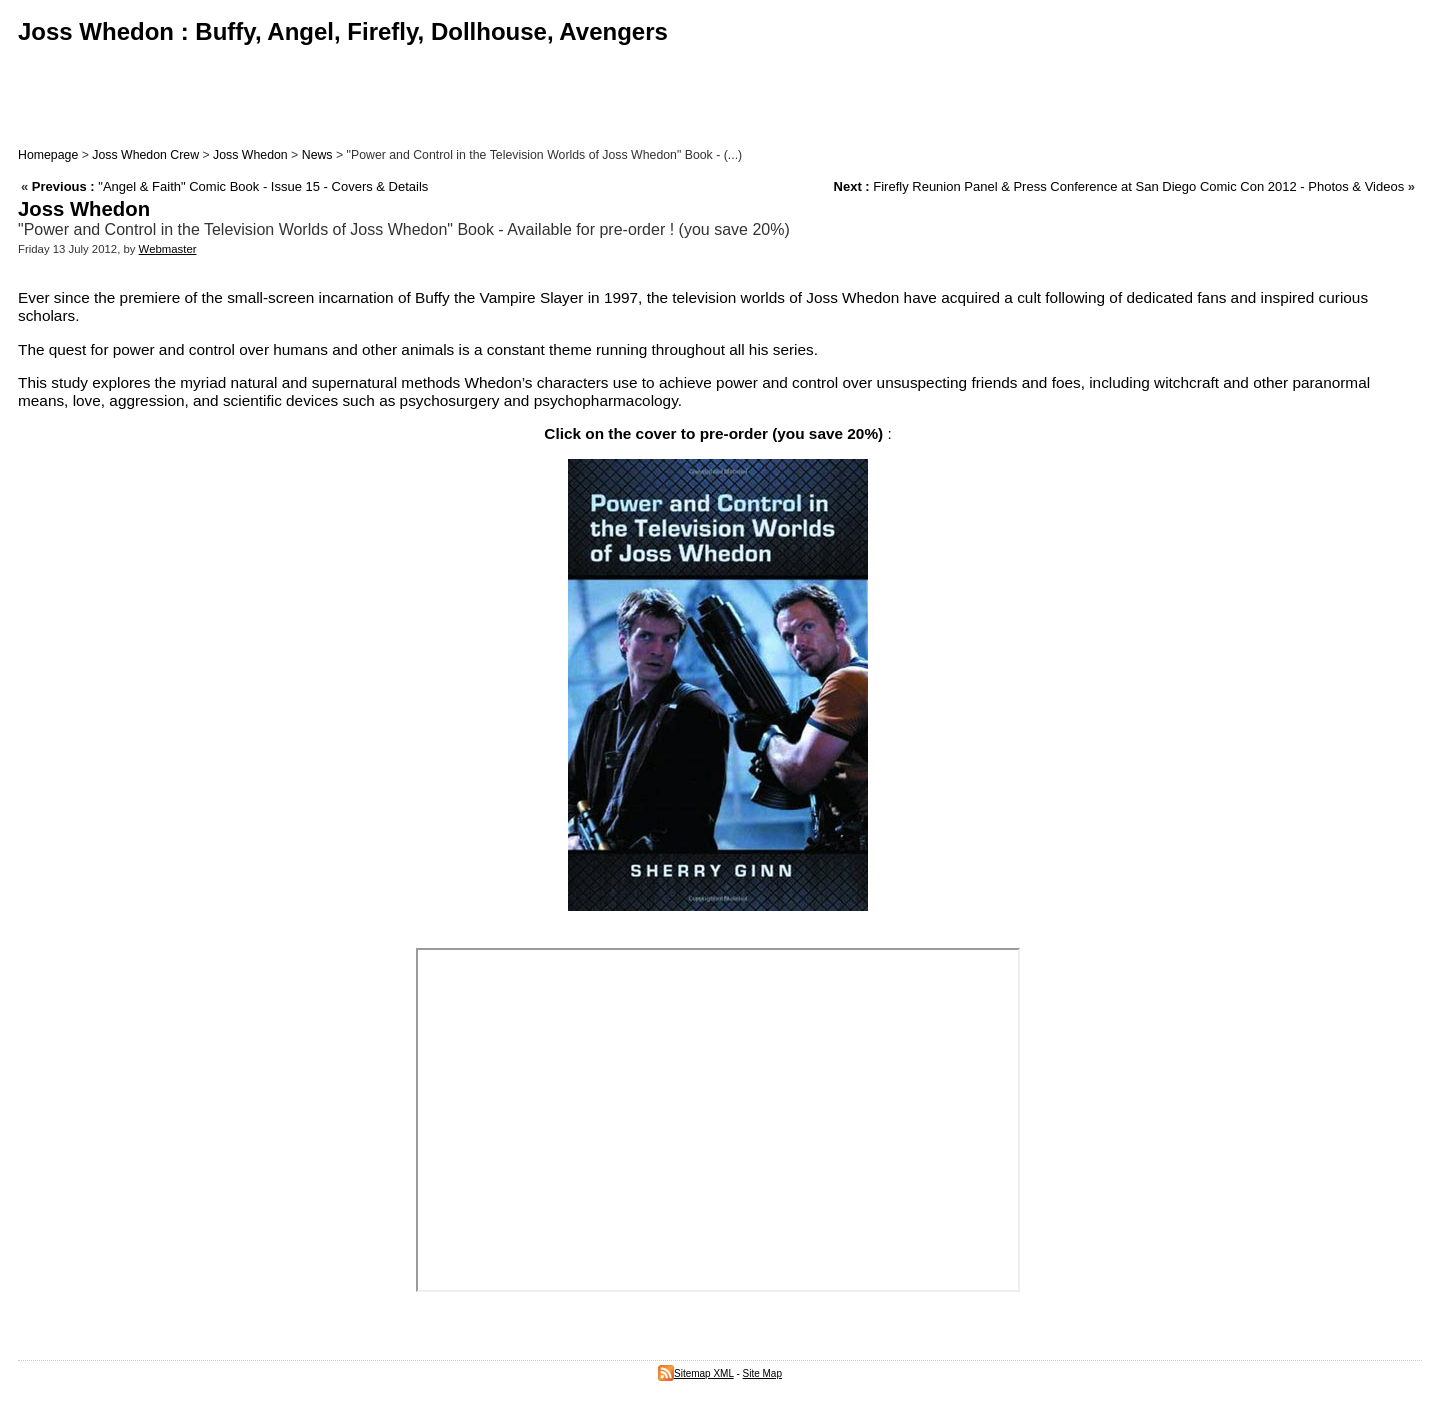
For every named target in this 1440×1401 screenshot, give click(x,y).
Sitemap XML (696, 1373)
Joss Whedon (250, 155)
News (317, 155)
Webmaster (168, 249)
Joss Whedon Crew (145, 155)
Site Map (762, 1373)
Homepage (48, 155)
